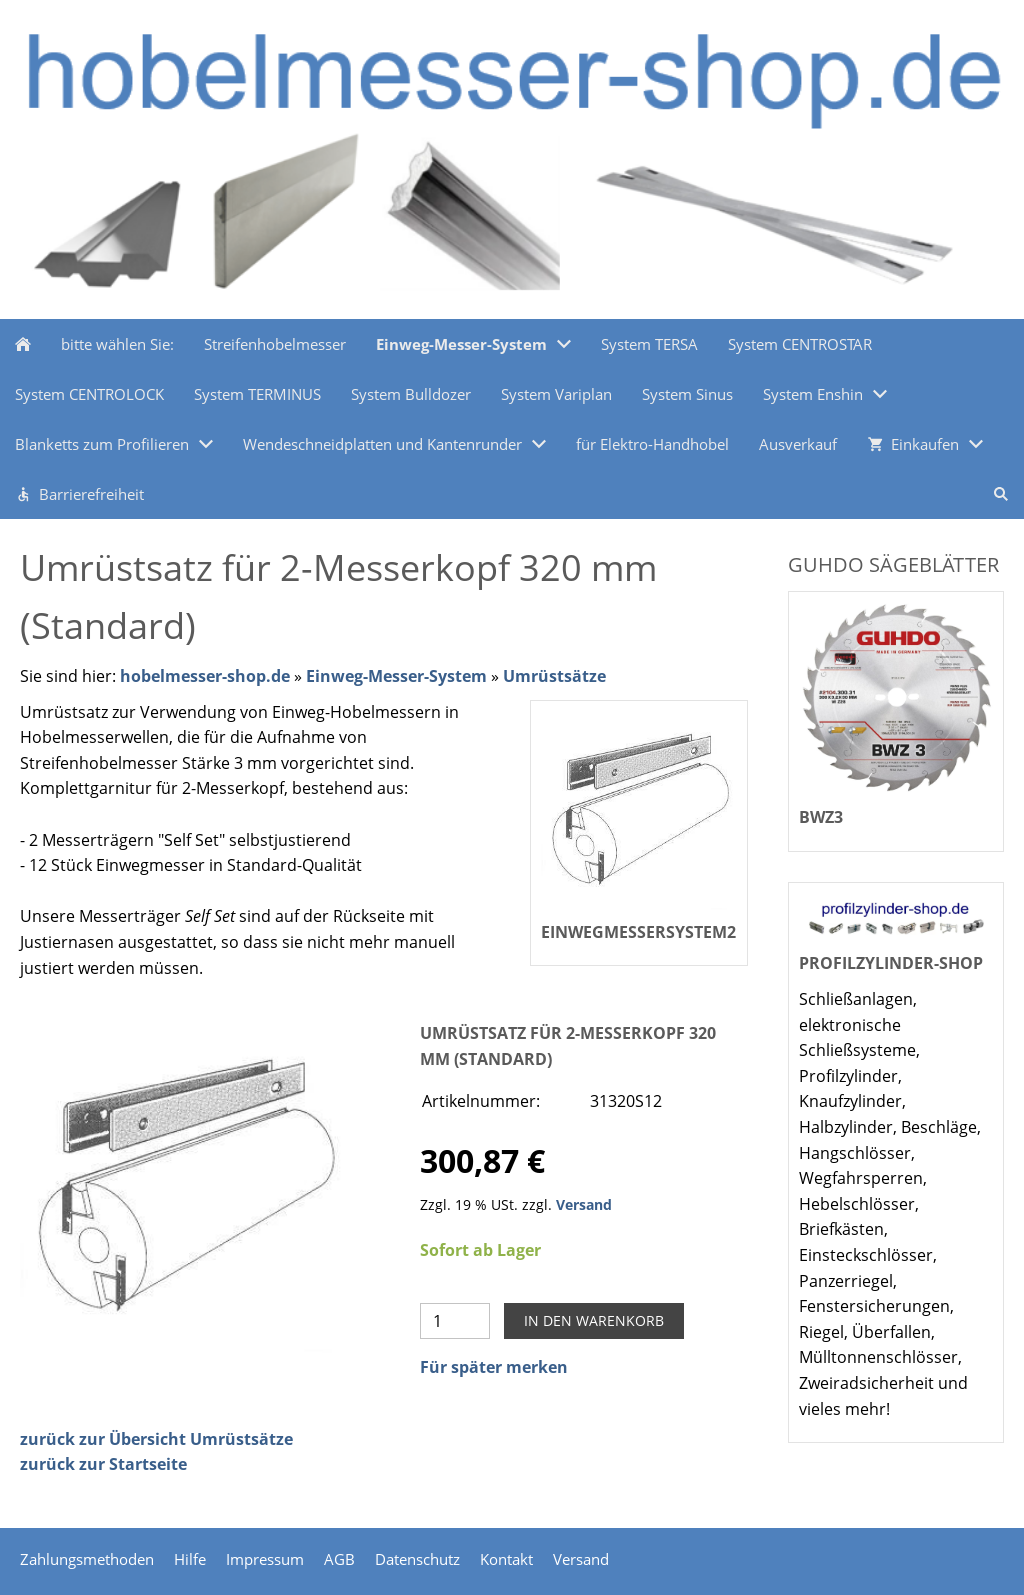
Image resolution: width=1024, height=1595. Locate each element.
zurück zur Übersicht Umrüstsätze (156, 1439)
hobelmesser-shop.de (205, 676)
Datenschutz (417, 1559)
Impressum (265, 1559)
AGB (339, 1559)
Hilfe (190, 1559)
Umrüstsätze (554, 676)
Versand (584, 1204)
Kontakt (506, 1559)
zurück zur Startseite (103, 1464)
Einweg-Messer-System (396, 676)
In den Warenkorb (594, 1320)
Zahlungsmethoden (87, 1559)
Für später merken (494, 1367)
